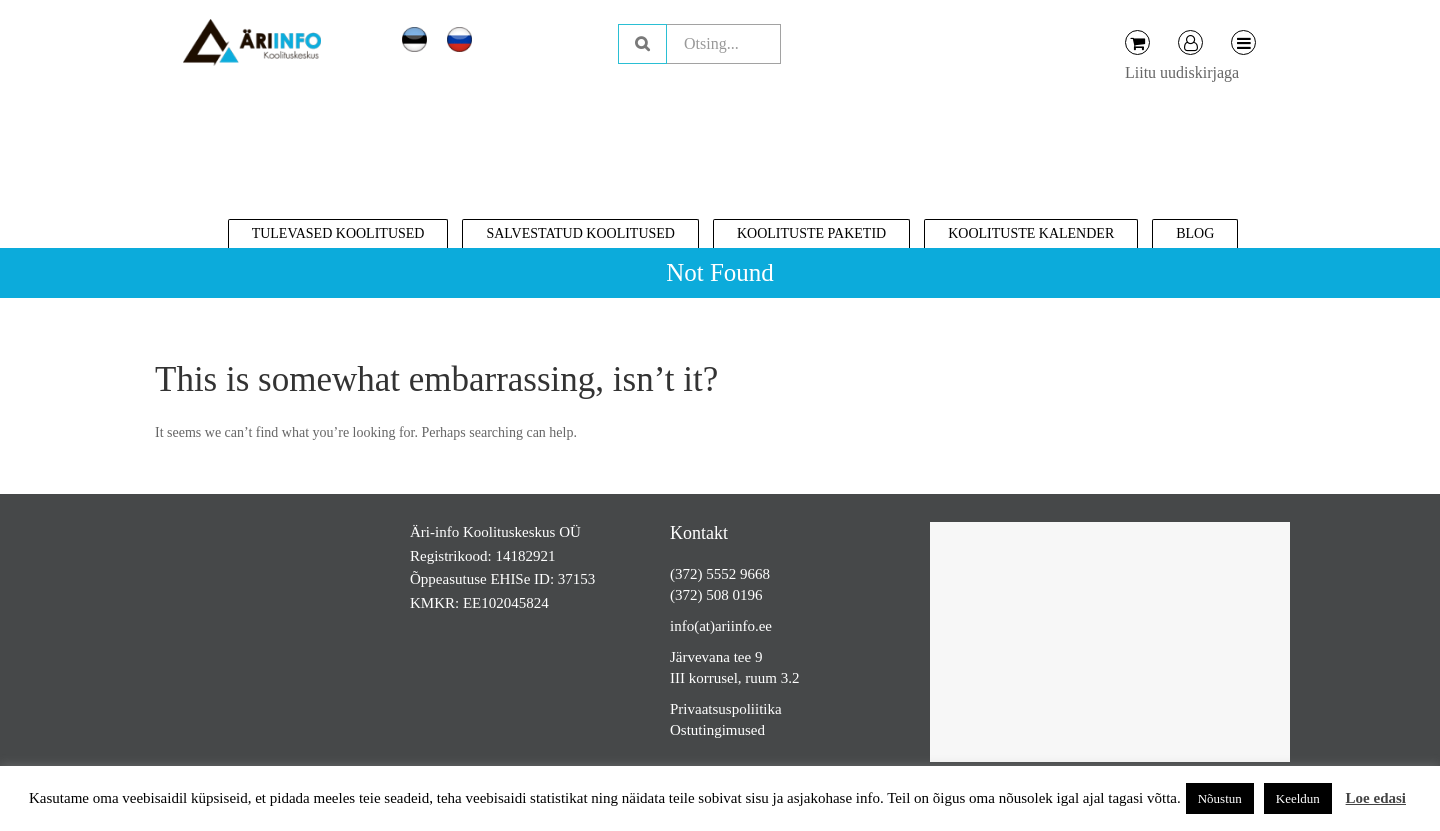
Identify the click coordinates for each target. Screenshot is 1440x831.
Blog (1195, 233)
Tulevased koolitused (338, 233)
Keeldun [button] (1298, 798)
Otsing (642, 44)
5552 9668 (738, 574)
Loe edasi (1376, 798)
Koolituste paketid (811, 233)
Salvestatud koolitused (580, 233)
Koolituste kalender (1031, 233)
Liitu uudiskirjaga (1182, 72)
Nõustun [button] (1220, 798)
